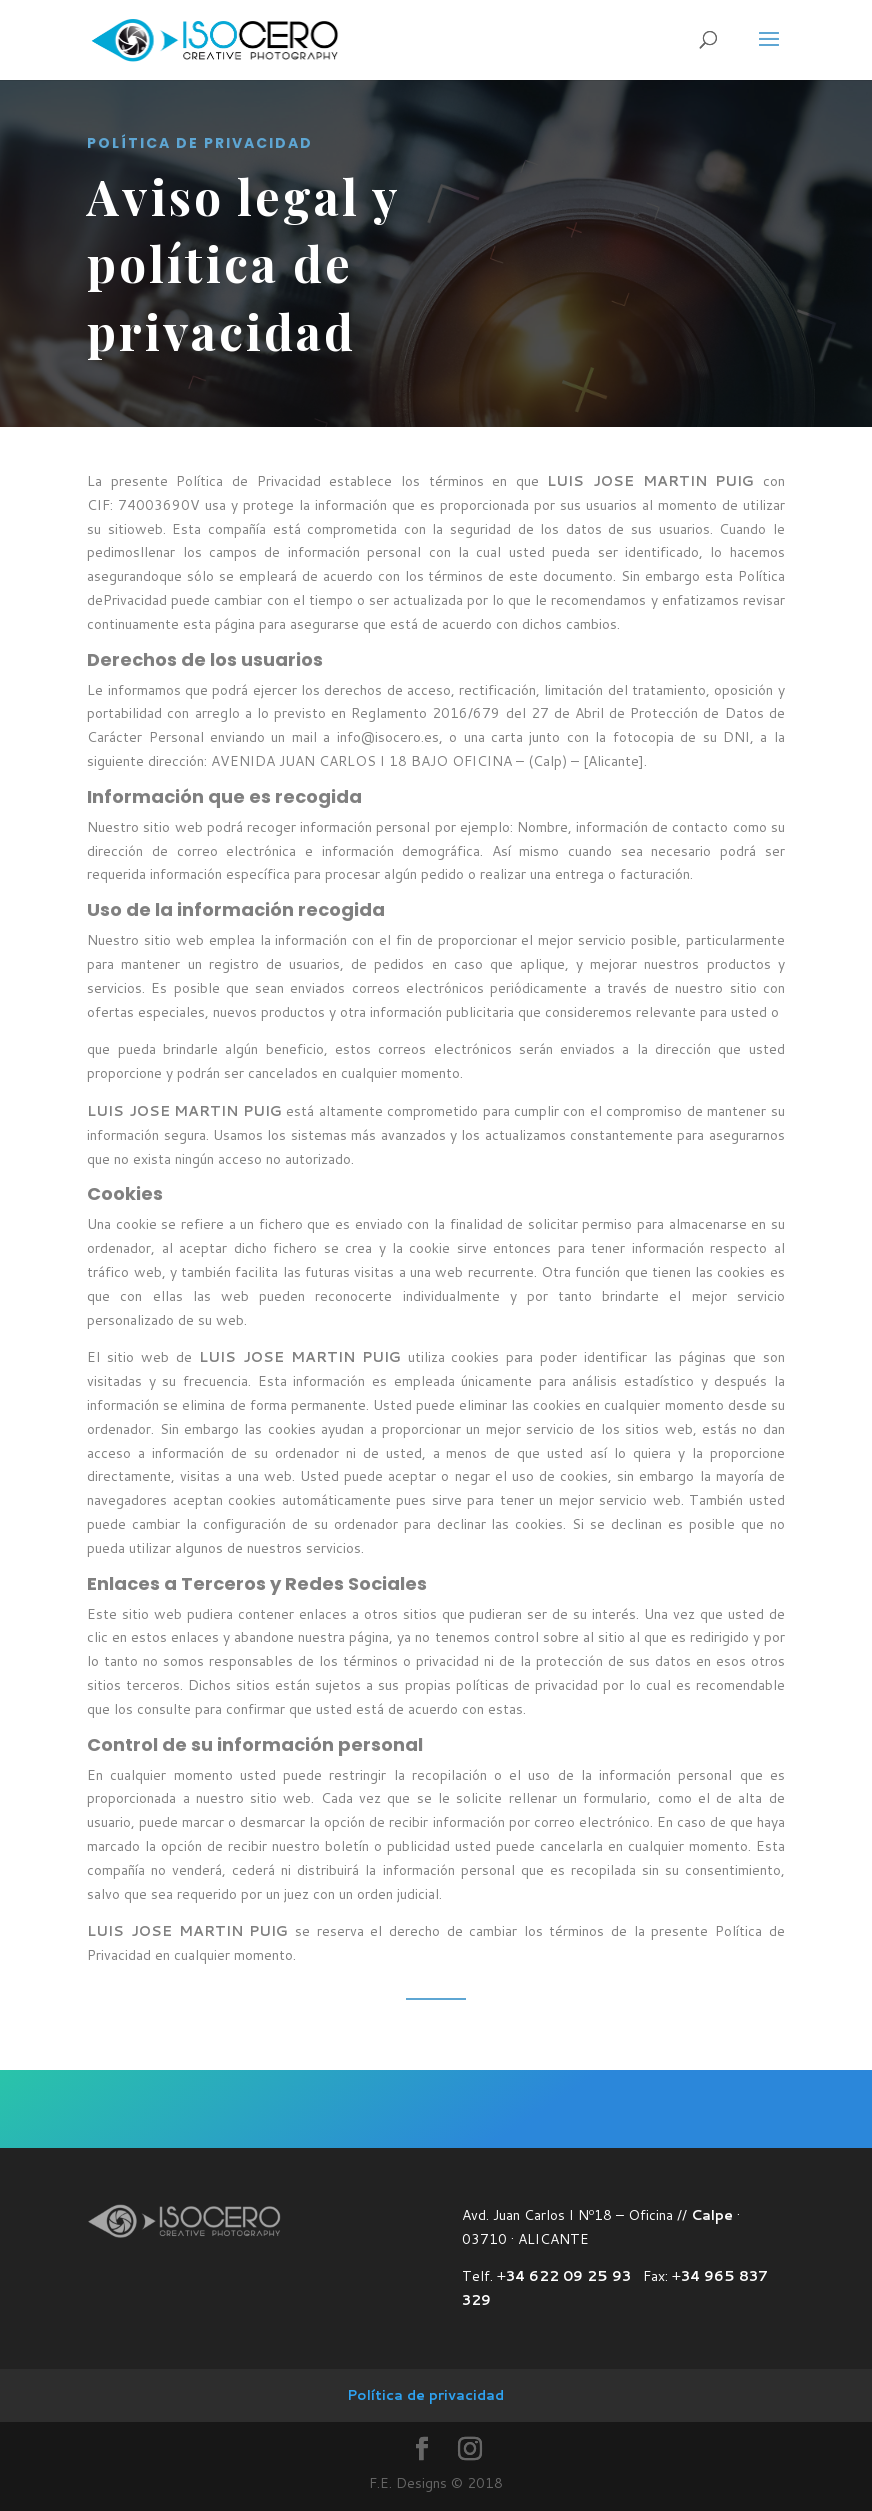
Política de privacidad (425, 2395)
